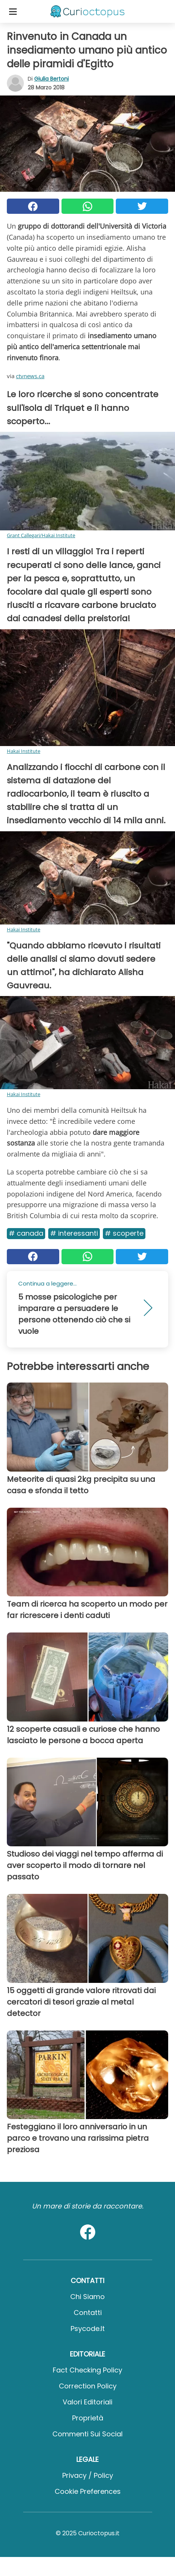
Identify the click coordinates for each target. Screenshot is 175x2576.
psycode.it (88, 2328)
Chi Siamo (87, 2296)
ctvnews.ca (30, 376)
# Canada (26, 1233)
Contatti (88, 2312)
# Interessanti (74, 1233)
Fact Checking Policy (87, 2370)
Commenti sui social (87, 2434)
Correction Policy (88, 2386)
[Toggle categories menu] (13, 11)
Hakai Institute (23, 751)
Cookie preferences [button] (88, 2491)
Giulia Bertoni (51, 79)
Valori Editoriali (87, 2402)
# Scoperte (124, 1233)
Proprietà (87, 2418)
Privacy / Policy (87, 2475)
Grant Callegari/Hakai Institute (41, 535)
